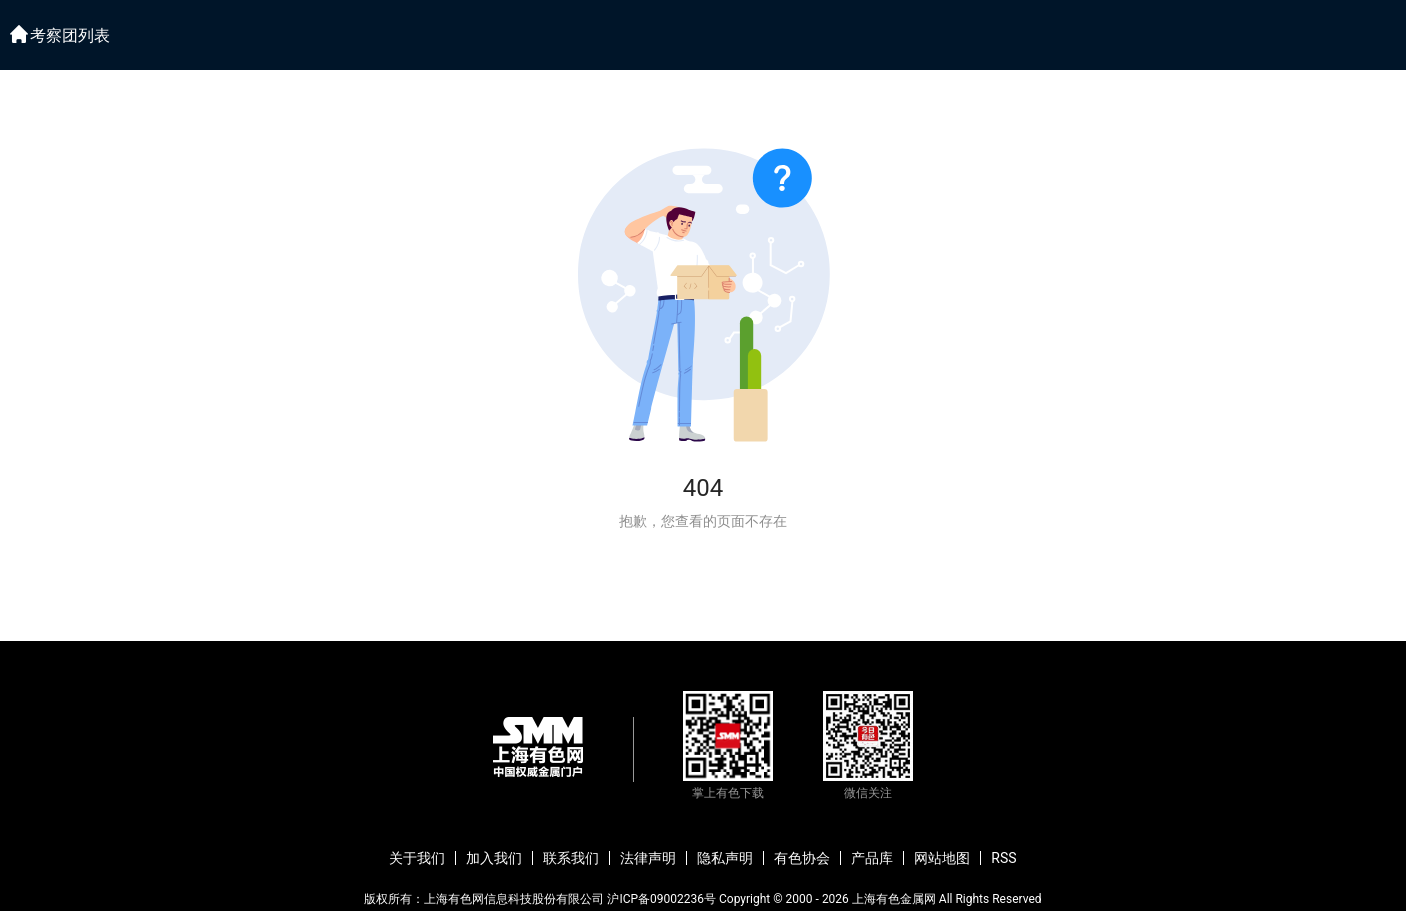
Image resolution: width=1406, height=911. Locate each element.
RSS (1003, 858)
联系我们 (571, 858)
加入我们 (494, 858)
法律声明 (648, 858)
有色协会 (802, 858)
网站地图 (942, 858)
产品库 (872, 858)
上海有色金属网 (894, 899)
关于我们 (417, 858)
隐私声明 (725, 858)
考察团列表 (70, 35)
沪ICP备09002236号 (661, 899)
